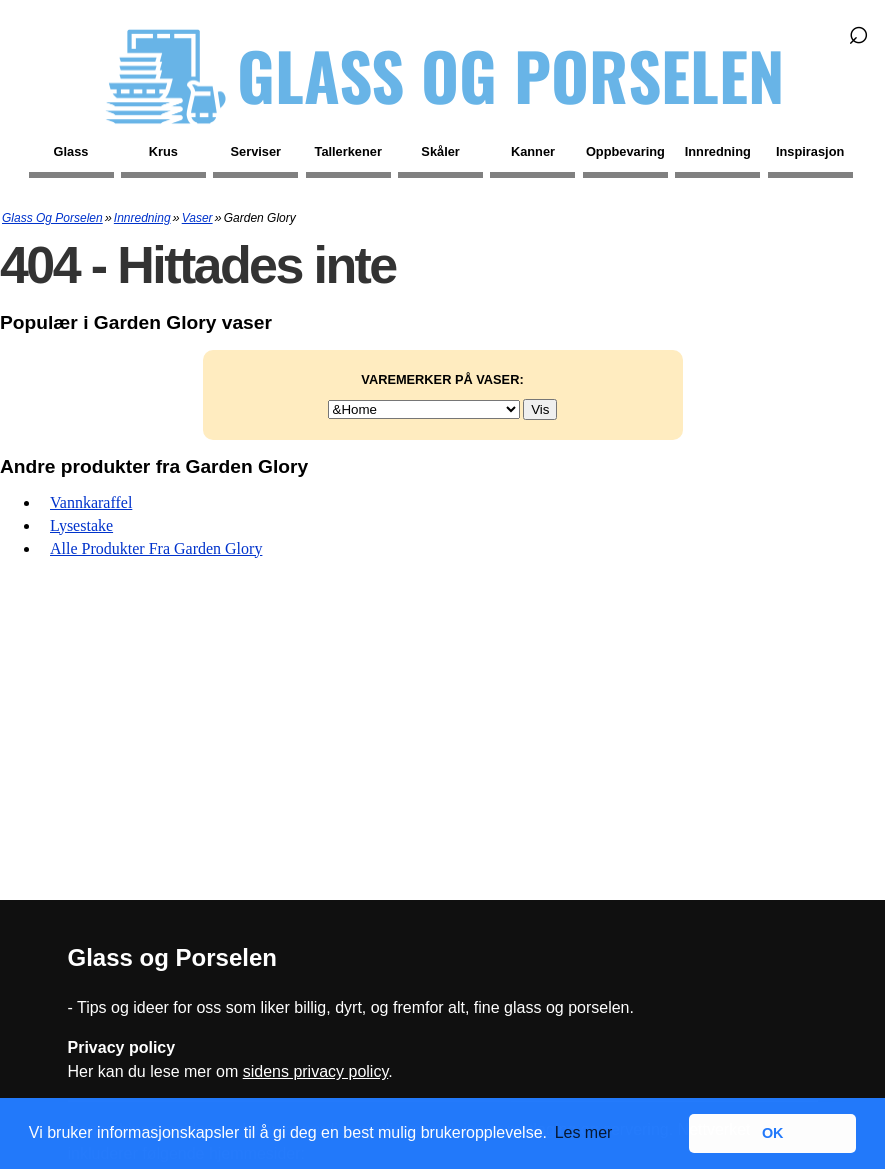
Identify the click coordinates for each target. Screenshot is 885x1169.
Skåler (440, 151)
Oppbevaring (625, 151)
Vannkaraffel (91, 502)
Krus (163, 151)
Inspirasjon (810, 151)
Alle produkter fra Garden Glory (156, 548)
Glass (71, 151)
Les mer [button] (584, 1132)
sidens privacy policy (316, 1071)
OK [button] (773, 1133)
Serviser (256, 151)
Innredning (718, 151)
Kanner (533, 151)
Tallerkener (348, 151)
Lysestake (81, 525)
